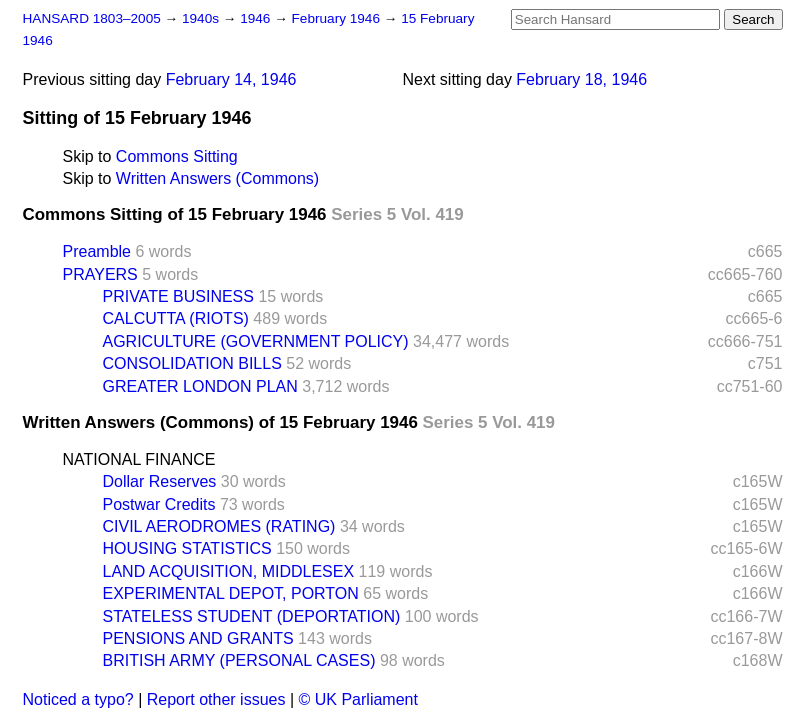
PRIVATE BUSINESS (178, 296)
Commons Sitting (177, 156)
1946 (257, 18)
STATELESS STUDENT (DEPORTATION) (252, 616)
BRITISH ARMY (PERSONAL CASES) (239, 660)
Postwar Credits (159, 504)
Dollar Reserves (160, 481)
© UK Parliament (358, 699)
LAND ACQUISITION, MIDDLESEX (229, 571)
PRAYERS (100, 274)
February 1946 (338, 18)
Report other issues (216, 699)
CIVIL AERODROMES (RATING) (219, 526)
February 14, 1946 (231, 79)
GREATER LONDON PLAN (200, 386)
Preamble (97, 251)
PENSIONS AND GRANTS (198, 638)
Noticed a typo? (78, 699)
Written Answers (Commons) (217, 178)
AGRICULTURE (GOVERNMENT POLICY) (256, 341)
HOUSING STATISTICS (187, 548)
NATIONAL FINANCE (139, 459)
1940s (202, 18)
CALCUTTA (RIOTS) (176, 318)
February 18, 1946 (581, 79)
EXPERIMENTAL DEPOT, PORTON (231, 593)
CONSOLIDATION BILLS (192, 363)
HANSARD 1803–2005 (92, 18)
